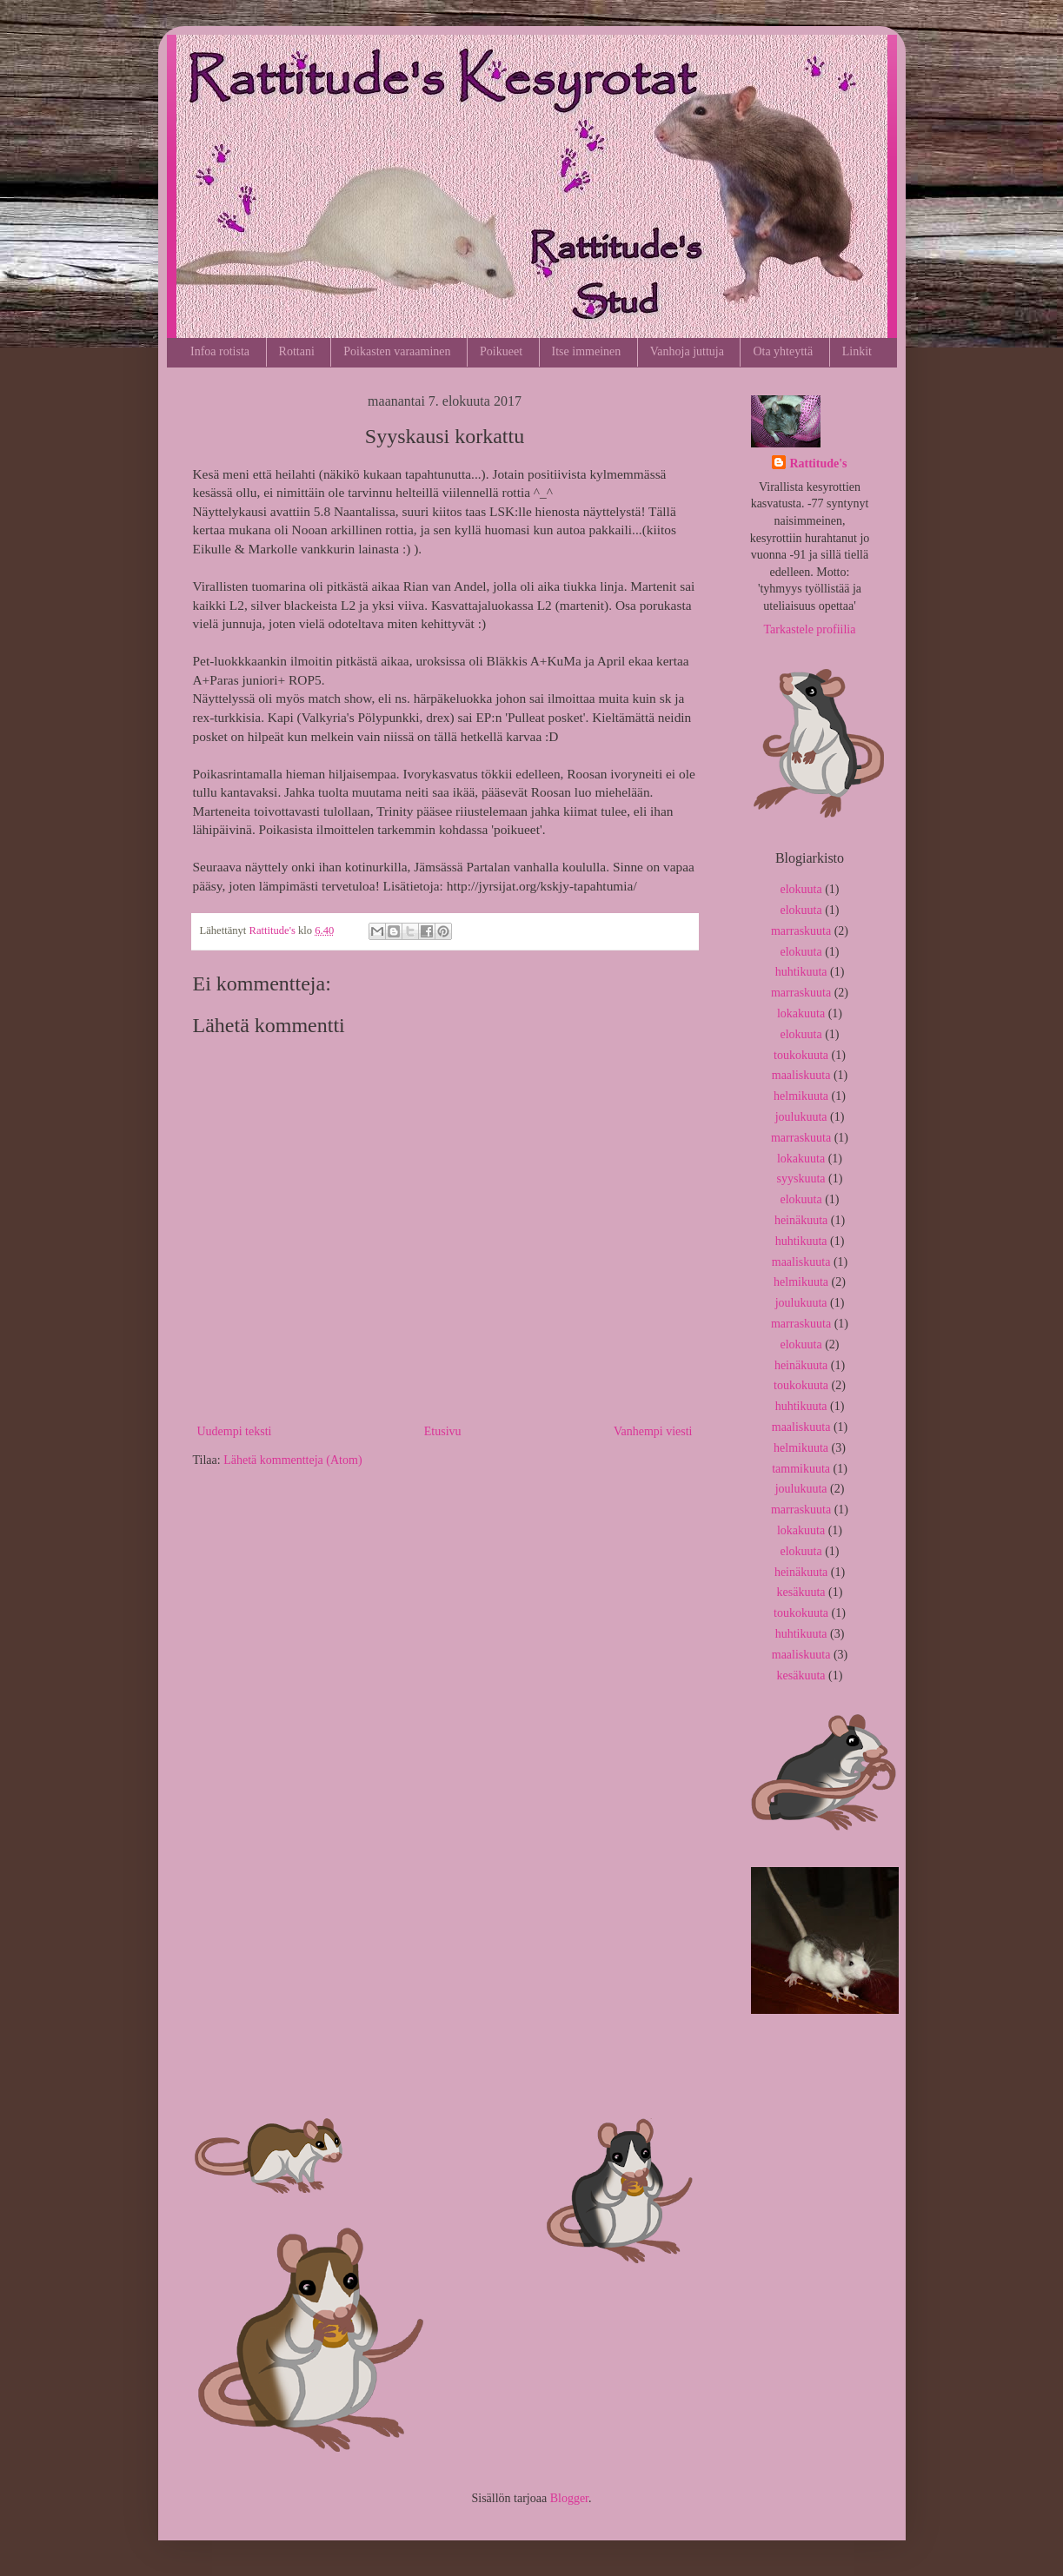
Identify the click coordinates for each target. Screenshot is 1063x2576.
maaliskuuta (801, 1075)
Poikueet (501, 351)
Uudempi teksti (234, 1431)
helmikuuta (801, 1096)
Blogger (569, 2498)
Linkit (857, 351)
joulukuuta (801, 1116)
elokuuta (800, 889)
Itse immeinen (586, 351)
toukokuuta (801, 1055)
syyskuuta (801, 1178)
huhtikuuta (801, 971)
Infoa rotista (219, 351)
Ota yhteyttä (783, 351)
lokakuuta (801, 1013)
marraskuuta (801, 930)
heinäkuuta (800, 1220)
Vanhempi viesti (653, 1431)
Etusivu (443, 1431)
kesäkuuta (801, 1592)
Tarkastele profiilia (810, 629)
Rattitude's (818, 463)
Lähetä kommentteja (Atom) (292, 1460)
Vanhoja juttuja (687, 351)
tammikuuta (801, 1468)
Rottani (297, 351)
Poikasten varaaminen (396, 351)
